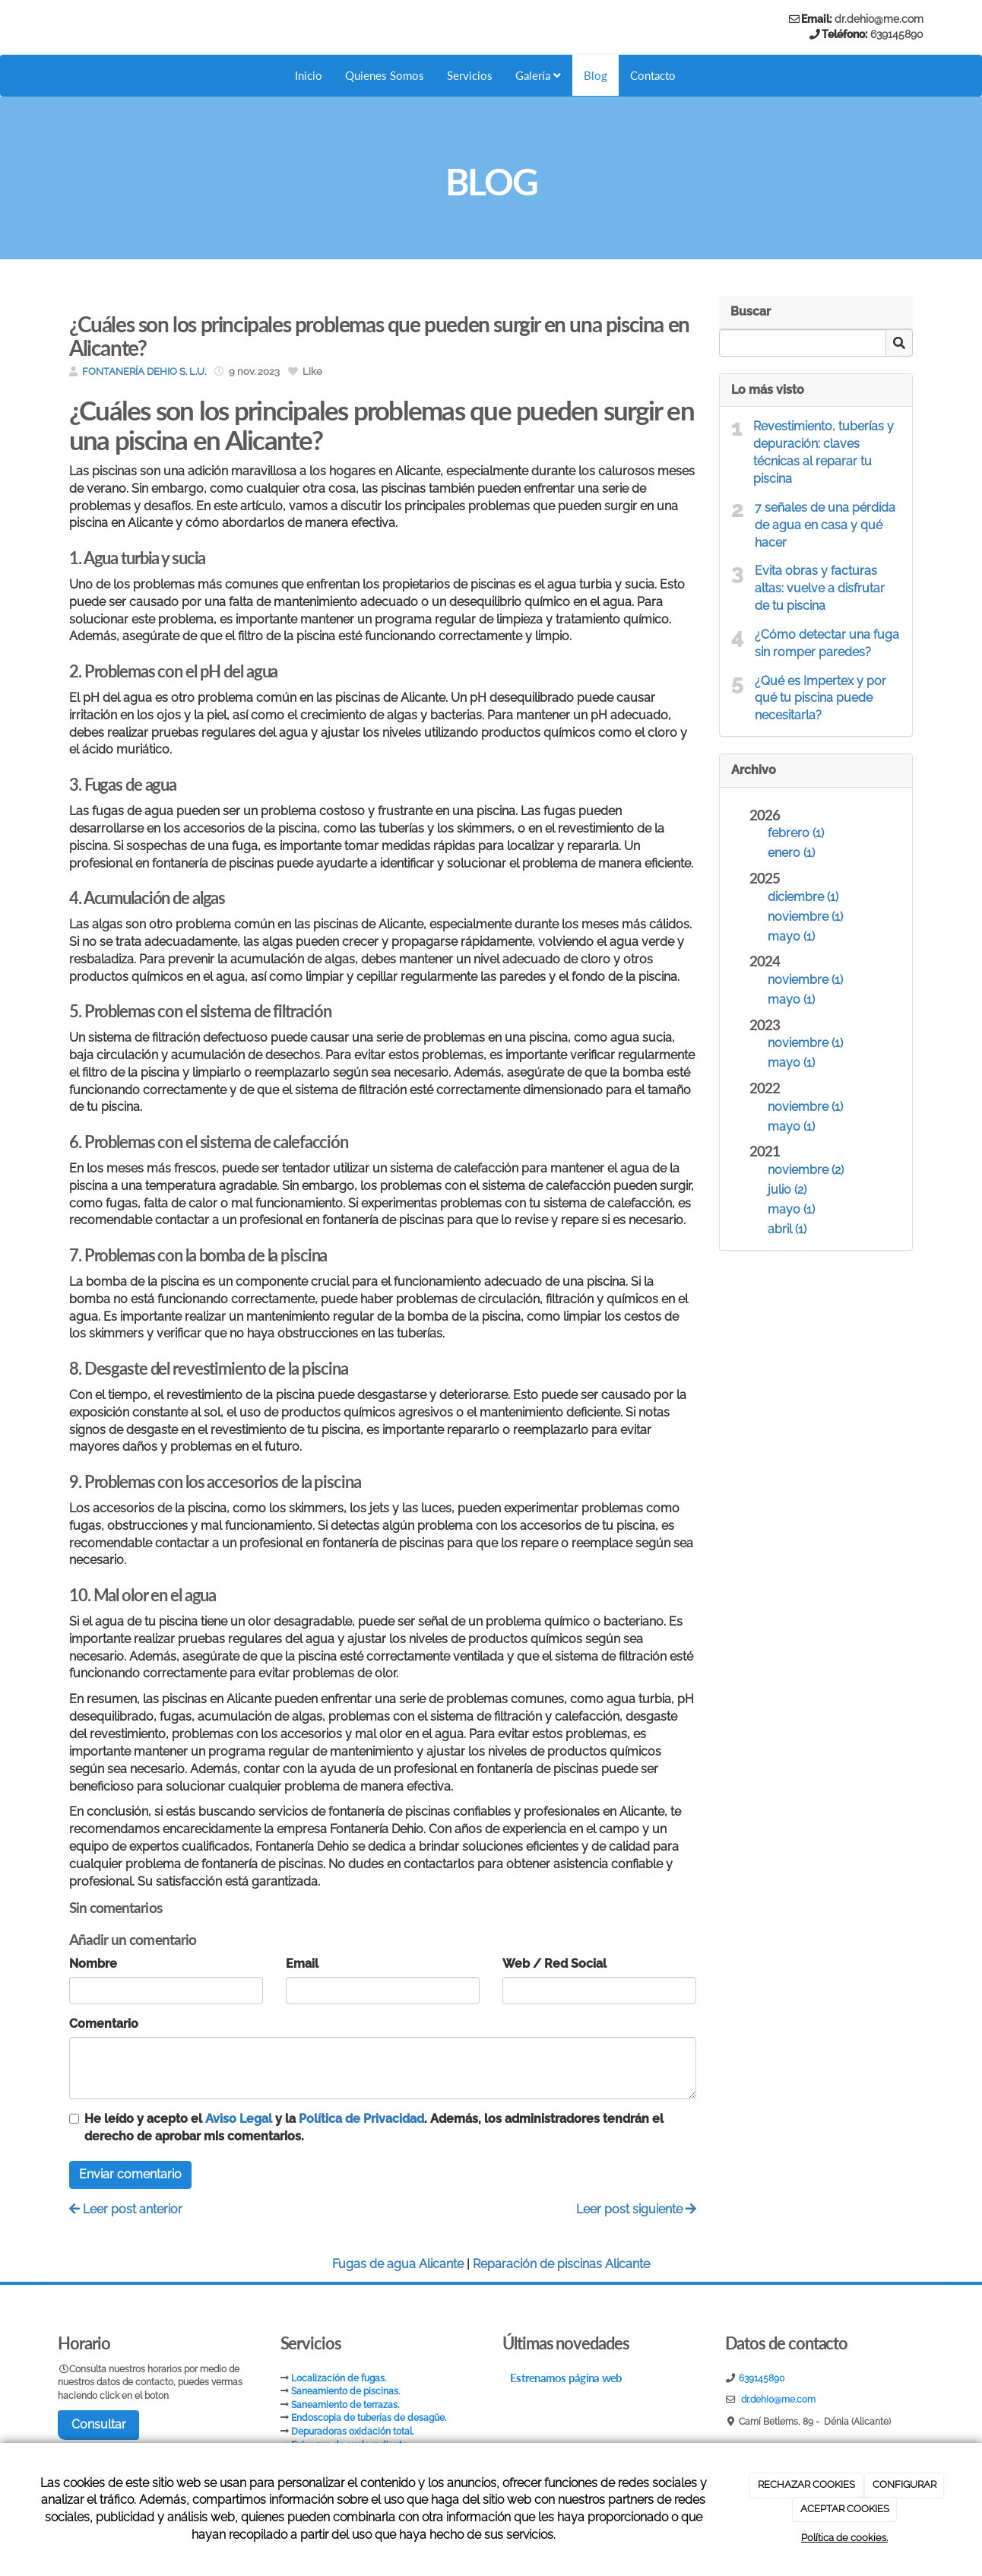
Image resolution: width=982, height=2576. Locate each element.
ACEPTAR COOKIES (844, 2508)
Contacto (658, 75)
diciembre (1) (803, 897)
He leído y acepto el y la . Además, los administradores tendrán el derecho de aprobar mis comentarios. (374, 2127)
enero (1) (791, 852)
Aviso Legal (238, 2118)
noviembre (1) (805, 916)
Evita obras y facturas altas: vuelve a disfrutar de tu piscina (820, 588)
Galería (539, 75)
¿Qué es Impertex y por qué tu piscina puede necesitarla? (820, 698)
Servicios (469, 75)
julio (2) (787, 1189)
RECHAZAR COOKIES (806, 2484)
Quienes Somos (380, 75)
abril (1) (787, 1229)
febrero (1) (796, 833)
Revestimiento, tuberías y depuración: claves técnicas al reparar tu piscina (823, 452)
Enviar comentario (130, 2174)
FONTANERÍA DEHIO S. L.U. (144, 371)
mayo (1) (791, 936)
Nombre (93, 1963)
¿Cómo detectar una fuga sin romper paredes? (827, 643)
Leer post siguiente (636, 2209)
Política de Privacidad (361, 2118)
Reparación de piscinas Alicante (561, 2264)
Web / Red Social (554, 1963)
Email (302, 1963)
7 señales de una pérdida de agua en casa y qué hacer (825, 525)
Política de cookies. (844, 2537)
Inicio (301, 75)
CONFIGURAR (904, 2484)
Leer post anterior (125, 2209)
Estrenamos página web (566, 2383)
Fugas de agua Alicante (398, 2264)
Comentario (103, 2023)
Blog (598, 75)
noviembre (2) (806, 1170)
